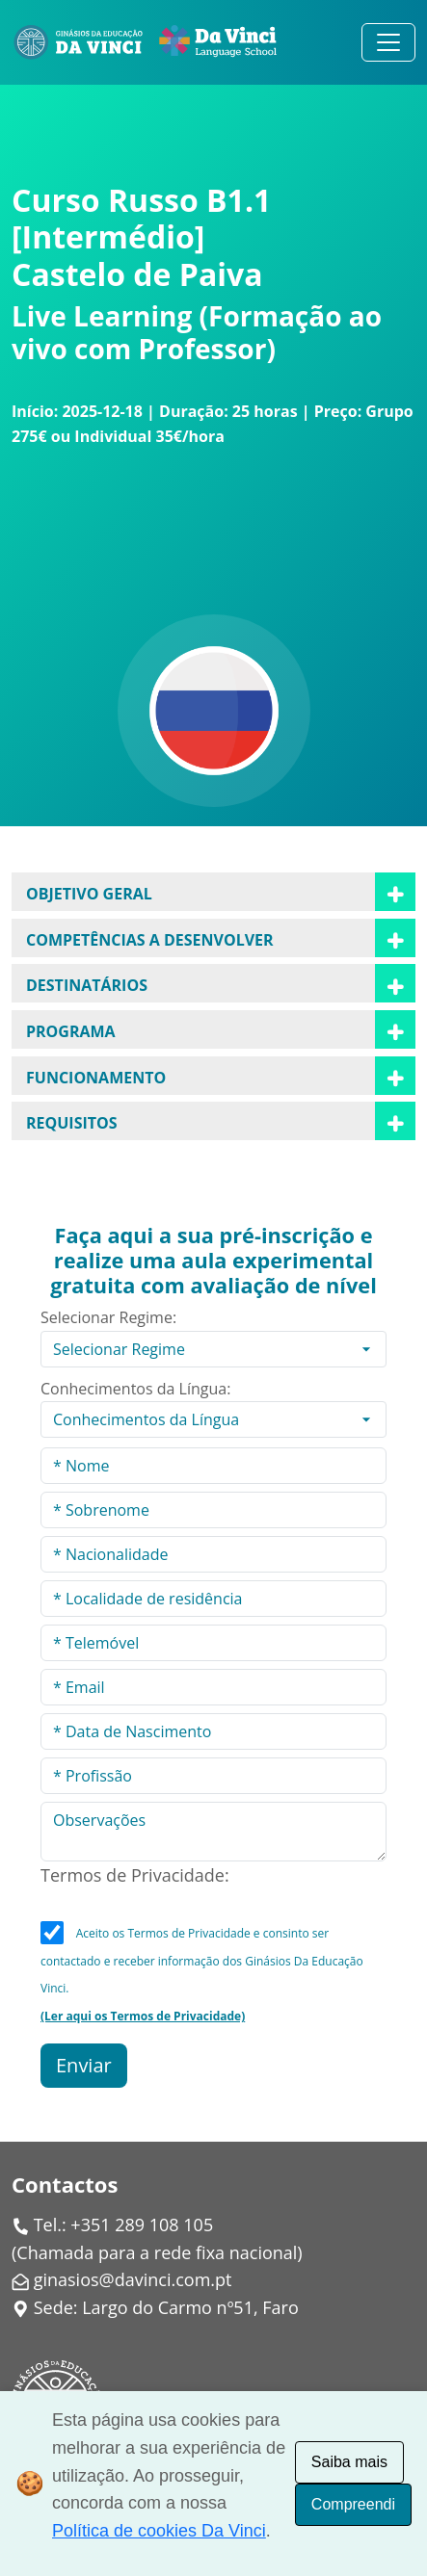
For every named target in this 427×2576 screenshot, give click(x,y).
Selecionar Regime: (108, 1317)
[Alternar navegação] (388, 42)
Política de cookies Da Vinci (159, 2530)
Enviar (84, 2065)
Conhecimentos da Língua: (135, 1388)
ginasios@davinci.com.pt (133, 2279)
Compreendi (353, 2504)
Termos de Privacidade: (134, 1874)
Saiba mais (349, 2462)
